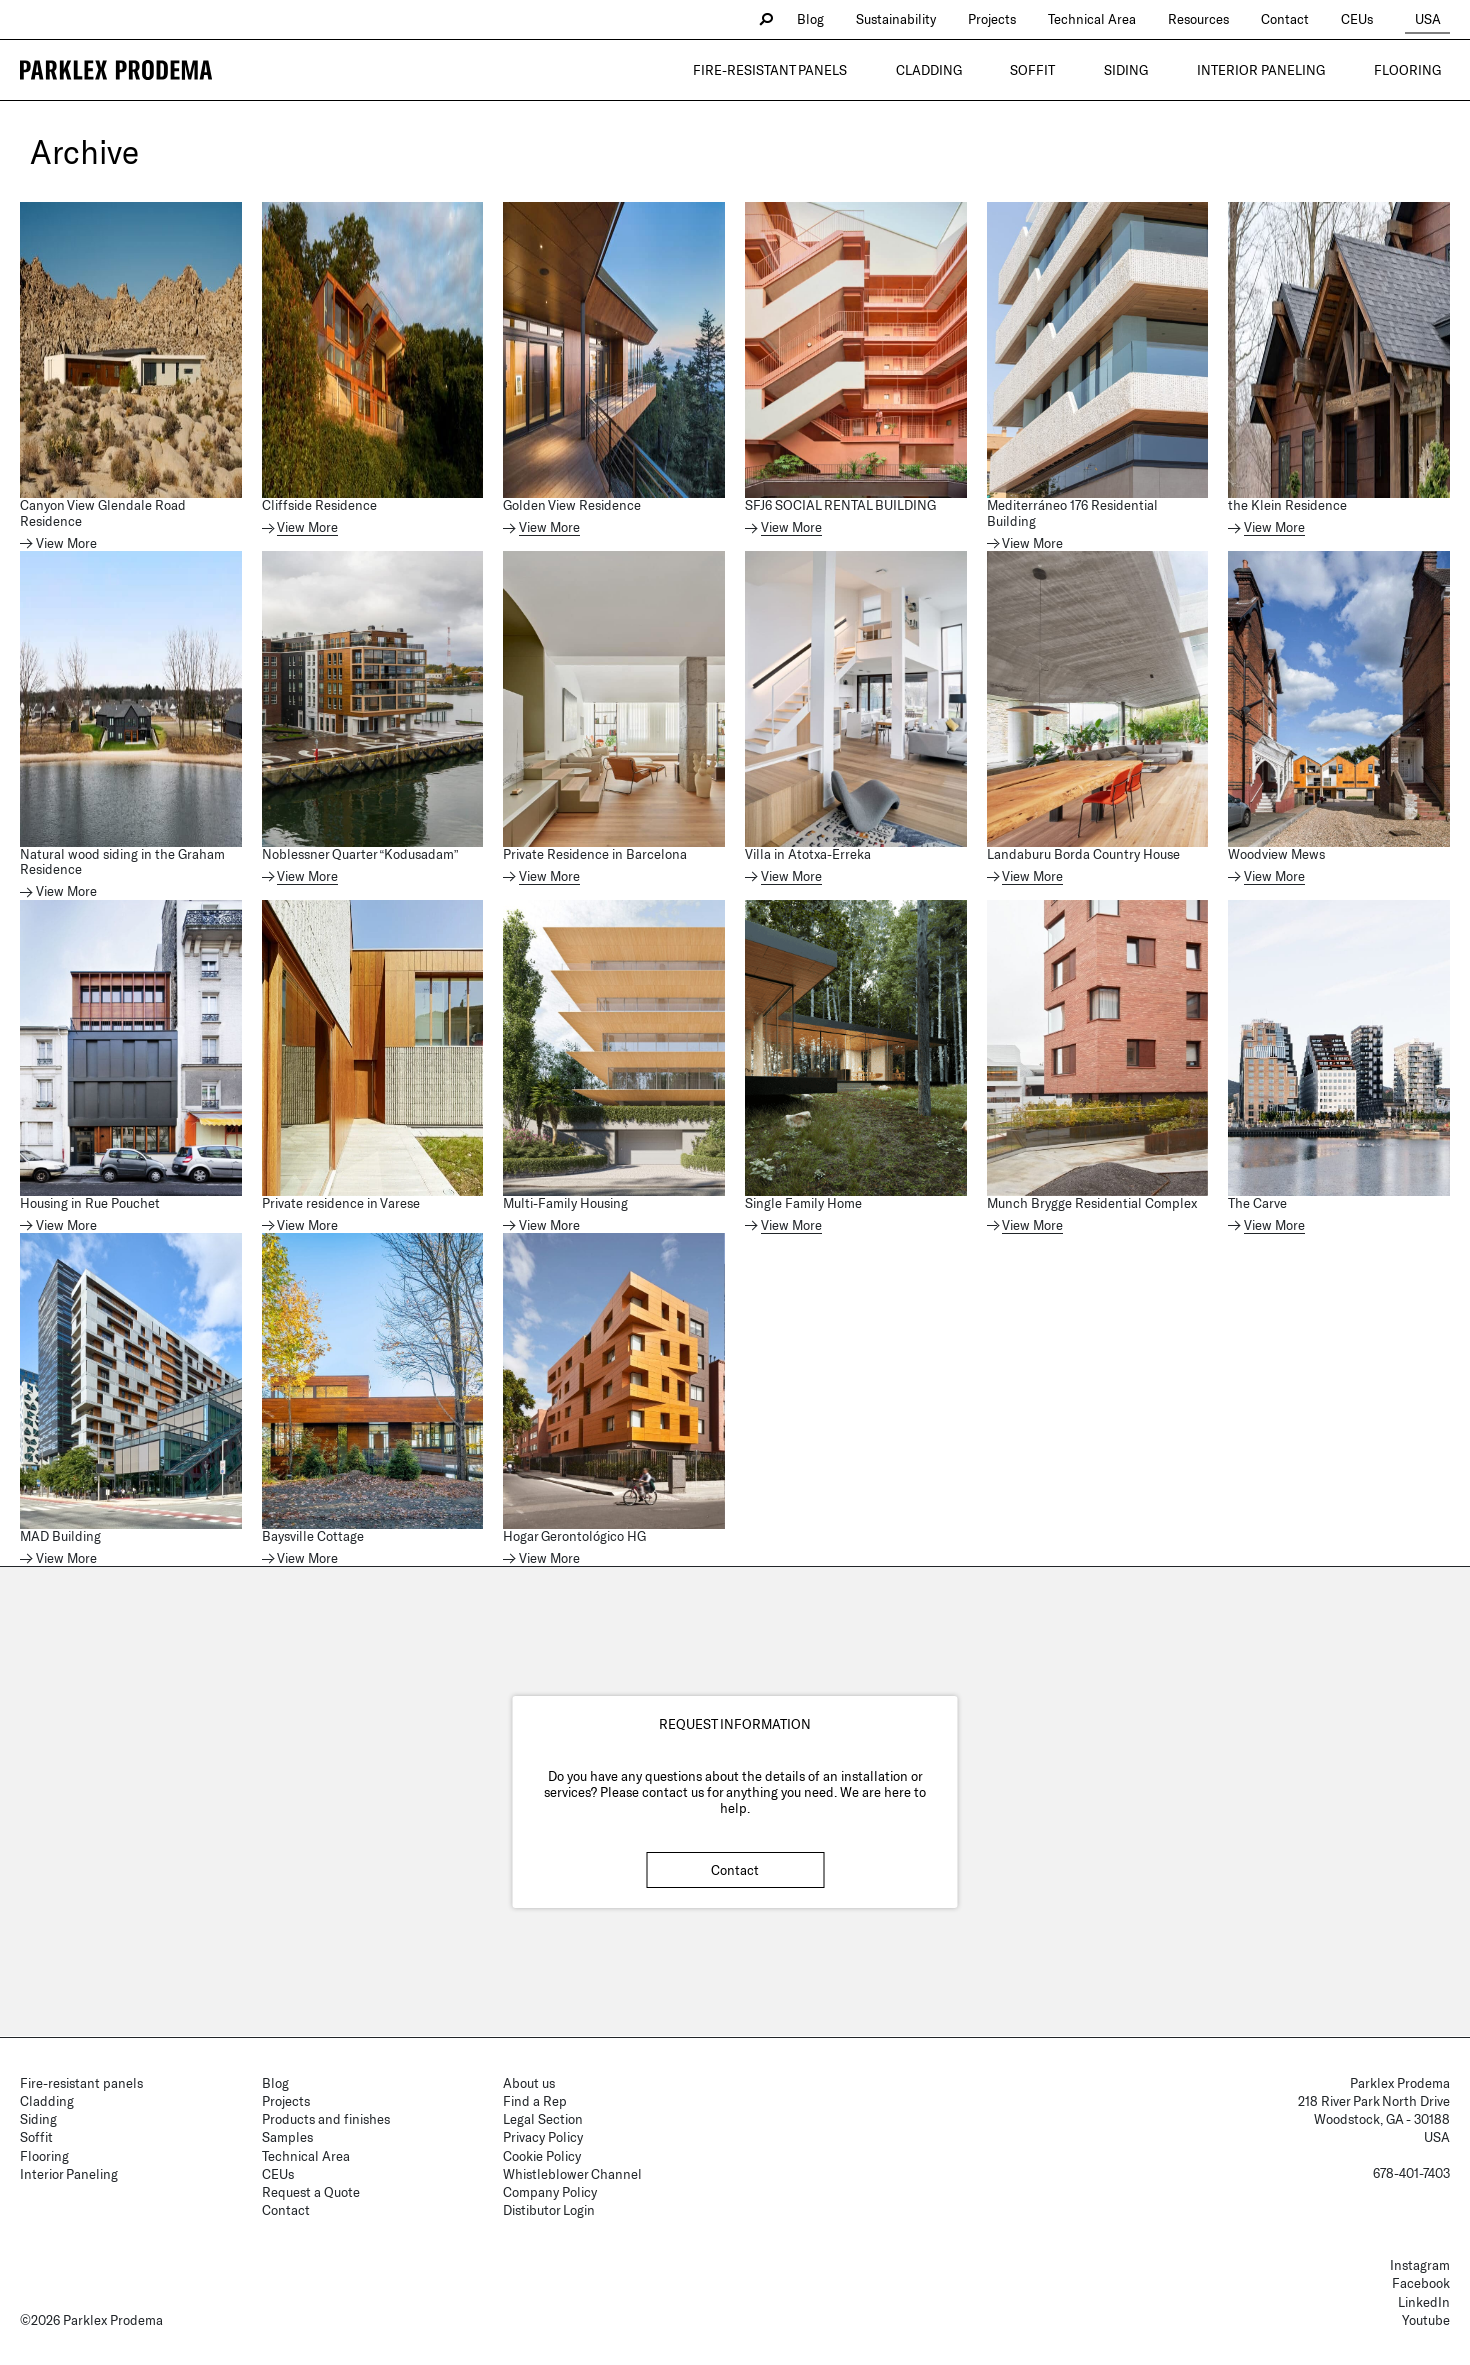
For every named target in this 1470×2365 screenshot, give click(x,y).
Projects (1011, 19)
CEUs (1376, 19)
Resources (1217, 19)
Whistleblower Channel (572, 2174)
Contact (1304, 19)
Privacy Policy (543, 2137)
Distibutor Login (549, 2210)
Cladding (1013, 70)
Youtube (1426, 2320)
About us (529, 2083)
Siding (1173, 70)
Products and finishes (326, 2119)
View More (66, 543)
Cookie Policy (542, 2156)
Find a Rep (535, 2101)
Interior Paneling (1289, 70)
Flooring (1416, 70)
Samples (287, 2137)
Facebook (1421, 2283)
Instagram (1420, 2265)
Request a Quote (311, 2192)
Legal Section (543, 2119)
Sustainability (915, 19)
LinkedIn (1424, 2302)
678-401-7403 (1411, 2173)
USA (1437, 19)
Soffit (1098, 70)
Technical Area (1111, 19)
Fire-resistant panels (873, 70)
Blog (829, 19)
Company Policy (550, 2192)
